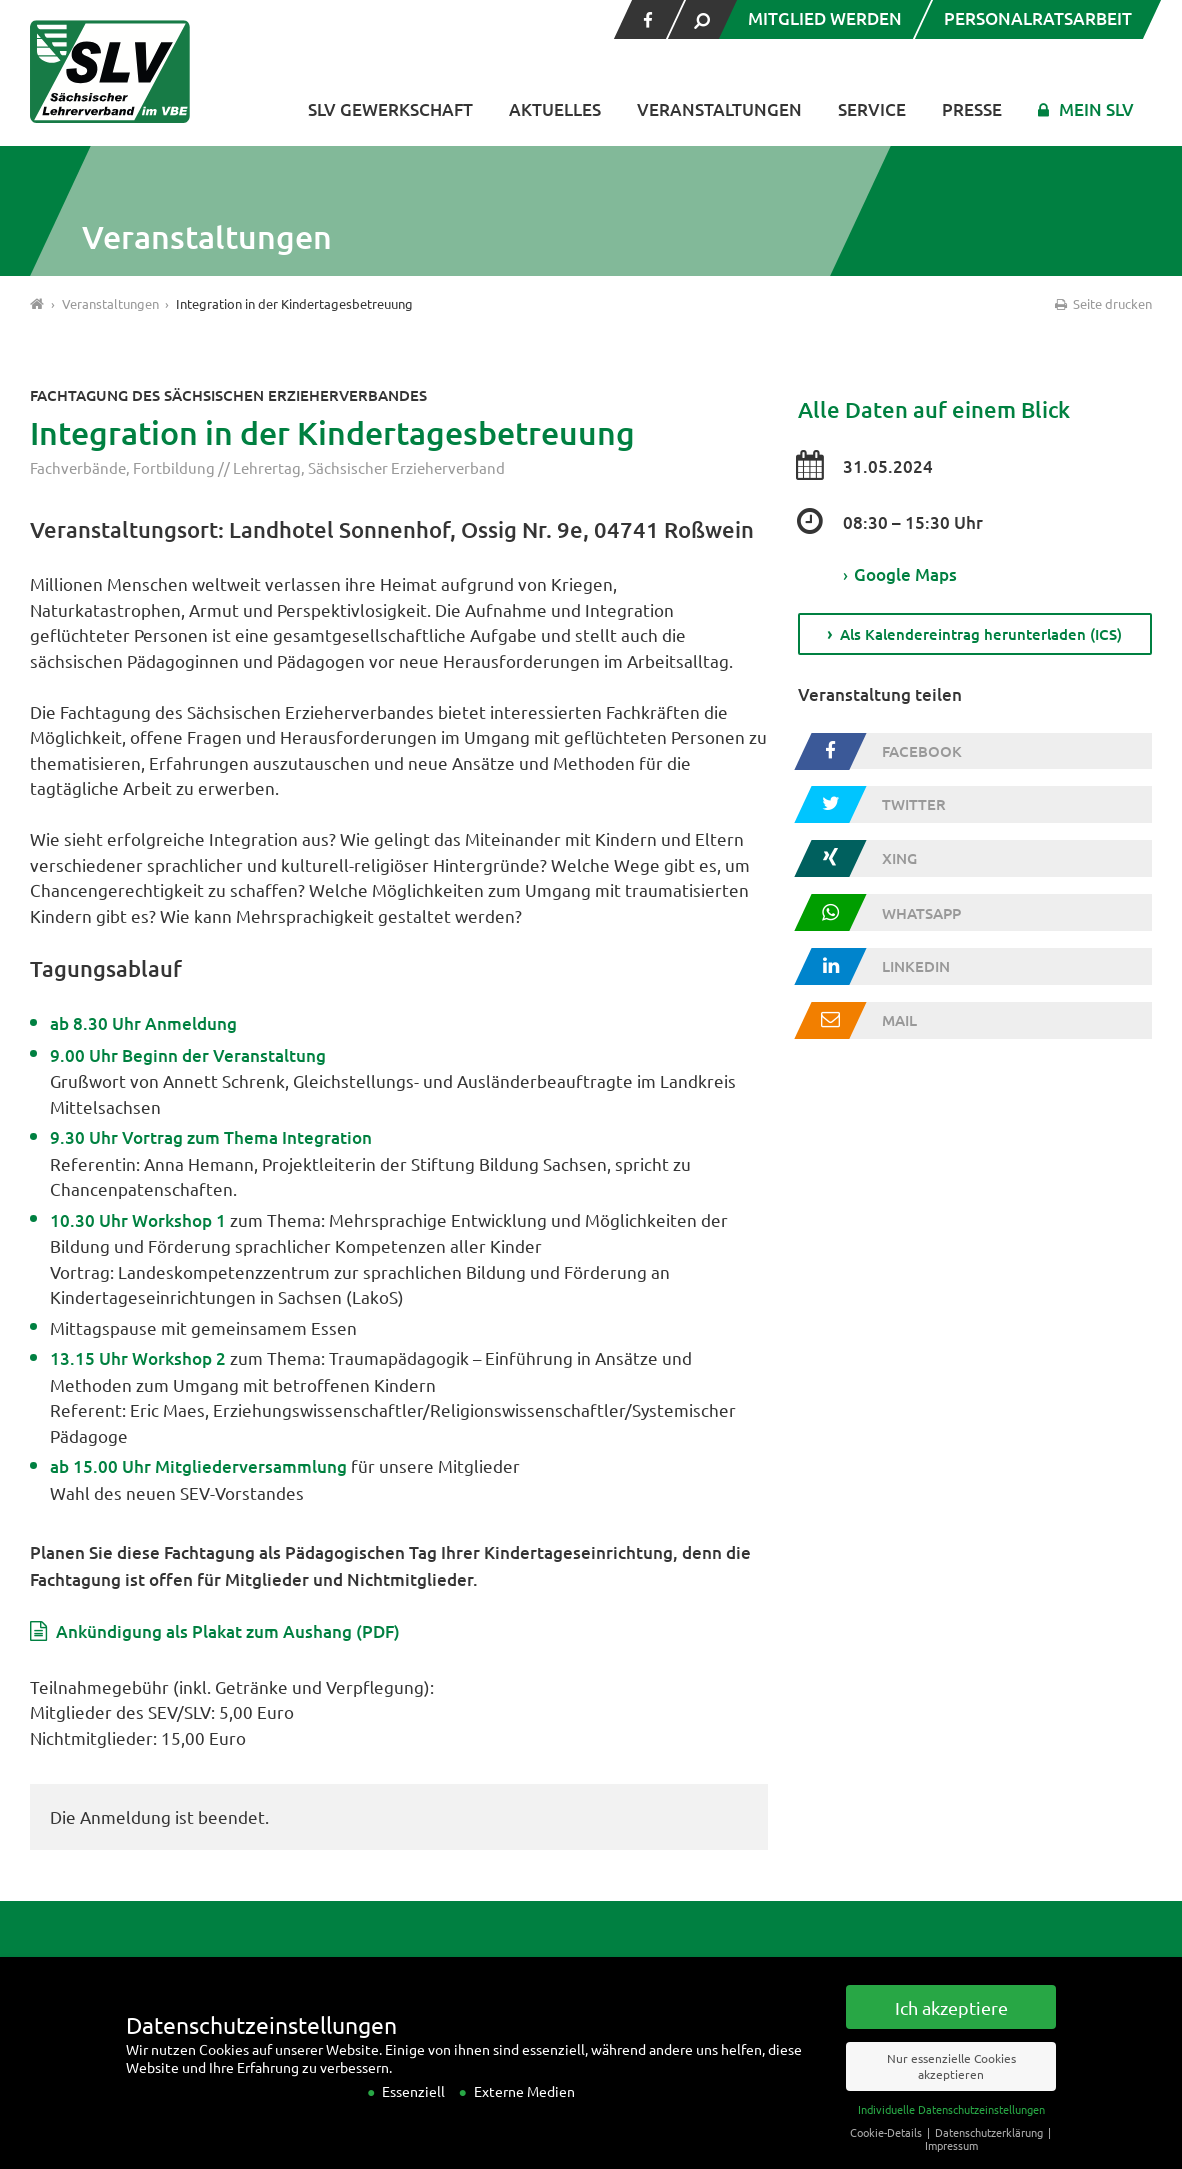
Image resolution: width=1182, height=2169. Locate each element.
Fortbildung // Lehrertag (217, 467)
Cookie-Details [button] (887, 2159)
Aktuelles (555, 109)
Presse (972, 109)
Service (872, 109)
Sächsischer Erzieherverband (406, 467)
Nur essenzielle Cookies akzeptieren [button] (951, 2093)
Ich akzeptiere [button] (951, 2034)
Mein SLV (1096, 109)
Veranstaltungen (719, 109)
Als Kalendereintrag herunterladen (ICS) (981, 635)
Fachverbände (78, 467)
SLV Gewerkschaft (390, 109)
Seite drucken (1102, 303)
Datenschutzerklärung (990, 2159)
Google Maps (900, 575)
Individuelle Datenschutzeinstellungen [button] (951, 2136)
